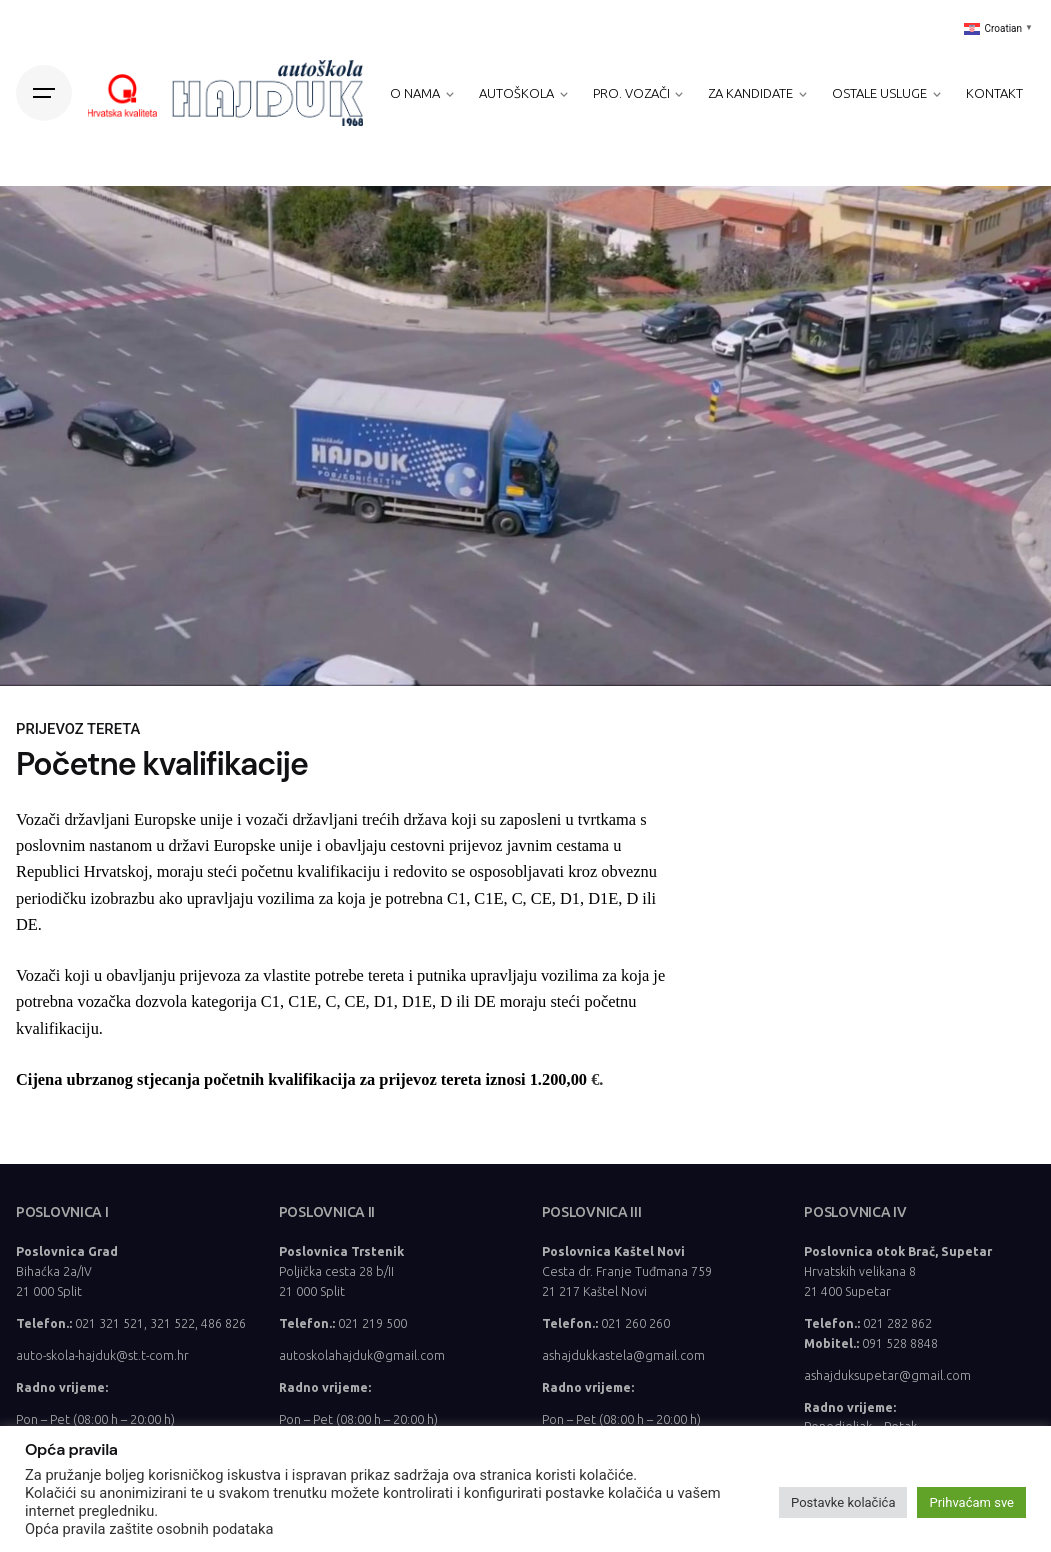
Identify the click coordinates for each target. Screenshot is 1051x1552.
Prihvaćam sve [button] (971, 1502)
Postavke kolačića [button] (843, 1502)
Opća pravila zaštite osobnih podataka (149, 1529)
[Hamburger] (44, 93)
